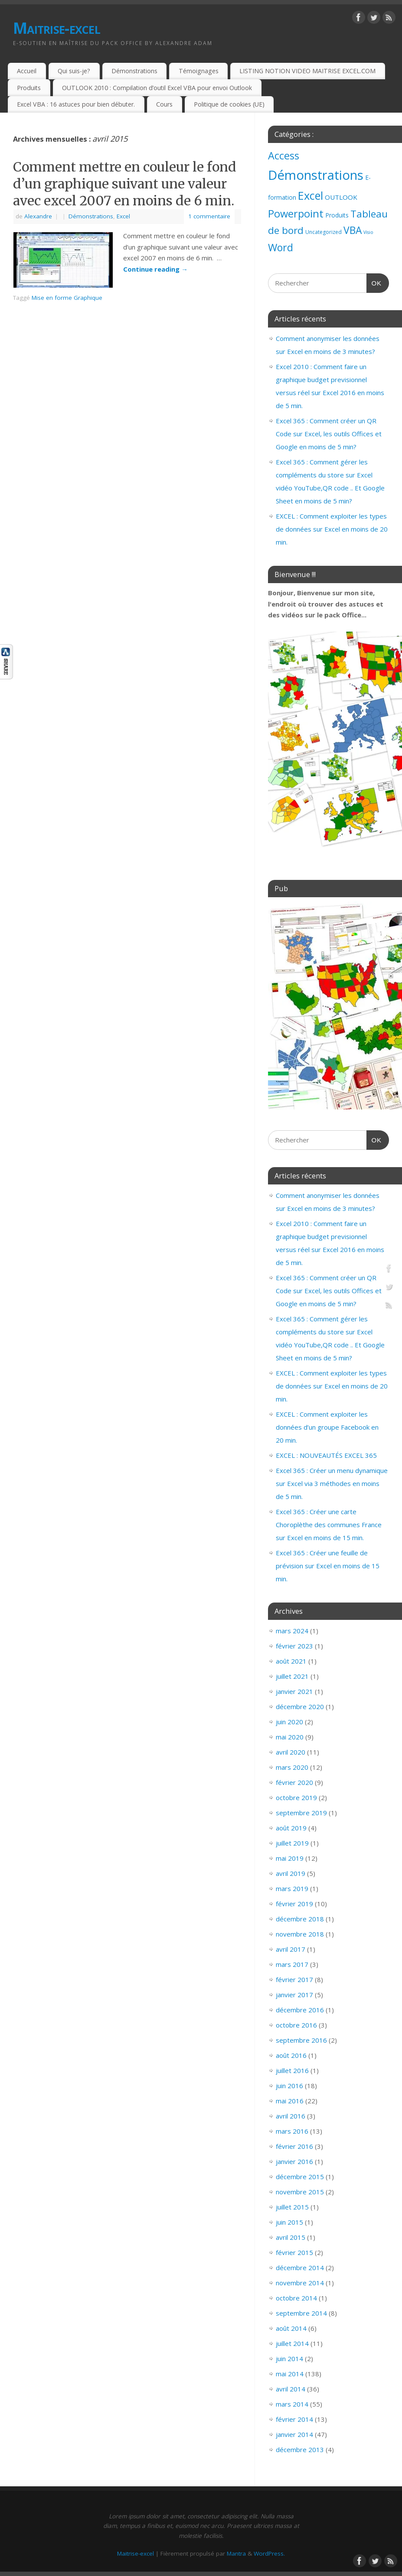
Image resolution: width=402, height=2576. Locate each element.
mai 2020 (290, 1736)
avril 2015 (290, 2237)
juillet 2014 (292, 2343)
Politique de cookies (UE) (229, 104)
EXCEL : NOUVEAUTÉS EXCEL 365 (326, 1455)
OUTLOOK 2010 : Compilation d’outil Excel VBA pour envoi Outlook (157, 88)
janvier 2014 (294, 2434)
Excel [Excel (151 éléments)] (310, 195)
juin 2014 (289, 2358)
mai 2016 (290, 2100)
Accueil (26, 71)
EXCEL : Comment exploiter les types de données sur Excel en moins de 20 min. (332, 529)
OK (374, 282)
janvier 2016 (294, 2161)
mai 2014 (290, 2373)
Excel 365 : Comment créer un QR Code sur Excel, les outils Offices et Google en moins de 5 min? (329, 433)
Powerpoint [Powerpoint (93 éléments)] (296, 214)
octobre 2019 (296, 1797)
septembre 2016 (301, 2040)
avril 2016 (290, 2116)
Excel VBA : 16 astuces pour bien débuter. (76, 104)
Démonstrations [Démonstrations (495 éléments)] (315, 175)
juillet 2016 (292, 2070)
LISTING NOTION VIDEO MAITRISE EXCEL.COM (307, 71)
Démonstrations (134, 71)
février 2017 (294, 1979)
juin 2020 (289, 1721)
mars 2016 (292, 2131)
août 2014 (291, 2328)
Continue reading (155, 269)
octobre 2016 (296, 2025)
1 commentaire (209, 216)
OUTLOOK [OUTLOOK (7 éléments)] (341, 197)
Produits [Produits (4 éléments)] (337, 215)
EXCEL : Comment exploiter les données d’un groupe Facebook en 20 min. (327, 1427)
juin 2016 (289, 2085)
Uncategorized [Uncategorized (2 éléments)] (323, 232)
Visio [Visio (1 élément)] (368, 232)
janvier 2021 (294, 1691)
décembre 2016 (300, 2009)
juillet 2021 (292, 1676)
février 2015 (294, 2252)
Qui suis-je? (74, 71)
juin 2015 (289, 2222)
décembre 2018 (300, 1918)
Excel (123, 216)
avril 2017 (290, 1949)
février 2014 (294, 2419)
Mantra (236, 2553)
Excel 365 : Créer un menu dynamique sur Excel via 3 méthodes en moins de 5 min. (332, 1483)
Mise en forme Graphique (67, 298)
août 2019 (291, 1827)
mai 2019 (290, 1858)
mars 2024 (292, 1630)
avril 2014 (290, 2389)
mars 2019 (292, 1888)
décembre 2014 (300, 2267)
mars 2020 (292, 1767)
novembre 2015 (300, 2191)
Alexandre (38, 216)
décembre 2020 (300, 1706)
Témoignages (199, 71)
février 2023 (294, 1646)
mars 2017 (292, 1964)
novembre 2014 (300, 2282)
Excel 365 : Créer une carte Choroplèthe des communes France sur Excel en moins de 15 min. (329, 1524)
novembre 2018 (300, 1934)
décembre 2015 (300, 2176)
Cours (164, 104)
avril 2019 (290, 1873)
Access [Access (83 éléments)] (283, 155)
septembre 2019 (301, 1812)
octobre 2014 (296, 2298)
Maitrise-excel (56, 28)
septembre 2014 (301, 2313)
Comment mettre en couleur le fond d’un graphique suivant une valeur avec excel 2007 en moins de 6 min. (124, 184)
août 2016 (291, 2055)
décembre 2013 (300, 2449)
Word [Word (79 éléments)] (280, 247)
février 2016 (294, 2146)
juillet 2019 (292, 1843)
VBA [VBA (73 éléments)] (352, 230)
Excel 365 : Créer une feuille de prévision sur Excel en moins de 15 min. (327, 1565)
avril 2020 (290, 1752)
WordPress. (269, 2553)
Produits (29, 88)
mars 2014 (292, 2404)
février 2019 (294, 1903)
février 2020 (294, 1782)
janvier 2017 (294, 1994)
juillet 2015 (292, 2207)
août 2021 (291, 1661)
